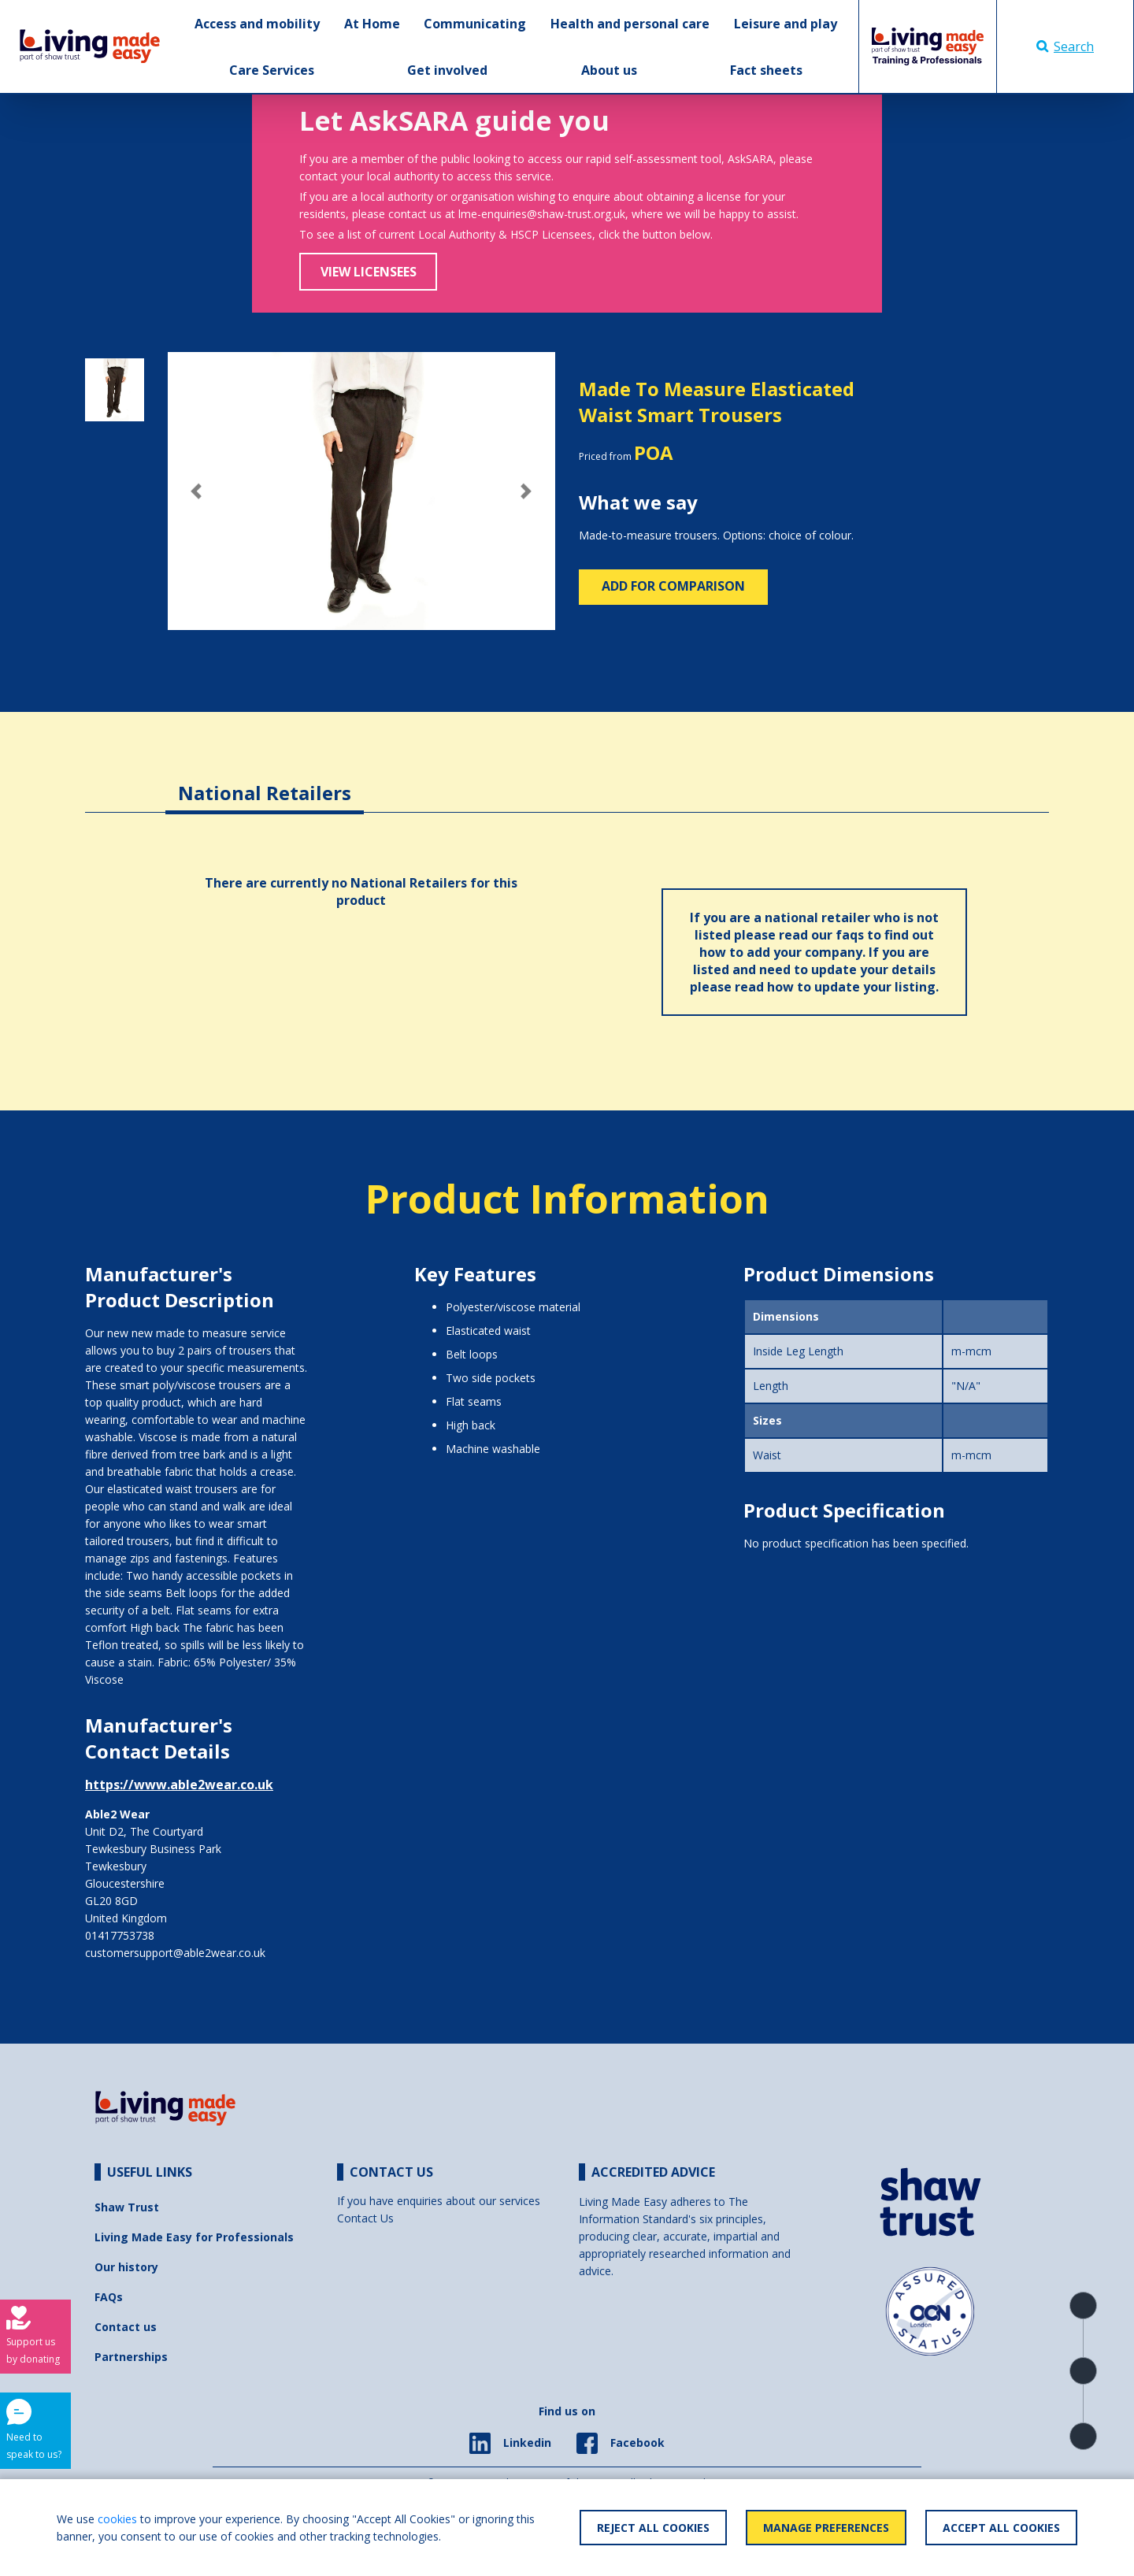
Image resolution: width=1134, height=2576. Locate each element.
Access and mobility (257, 23)
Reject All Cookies (653, 2527)
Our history (126, 2266)
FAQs (108, 2296)
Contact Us (365, 2218)
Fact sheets (766, 70)
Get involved (447, 70)
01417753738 (119, 1935)
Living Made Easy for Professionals (194, 2236)
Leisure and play (785, 23)
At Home (372, 23)
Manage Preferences (826, 2527)
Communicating (475, 23)
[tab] (264, 781)
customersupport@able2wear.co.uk (175, 1952)
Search (1065, 46)
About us (609, 70)
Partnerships (131, 2356)
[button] (197, 491)
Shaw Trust (126, 2207)
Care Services (271, 70)
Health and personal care (630, 23)
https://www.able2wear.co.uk (179, 1784)
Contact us (125, 2326)
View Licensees (369, 271)
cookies (117, 2518)
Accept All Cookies (1001, 2527)
